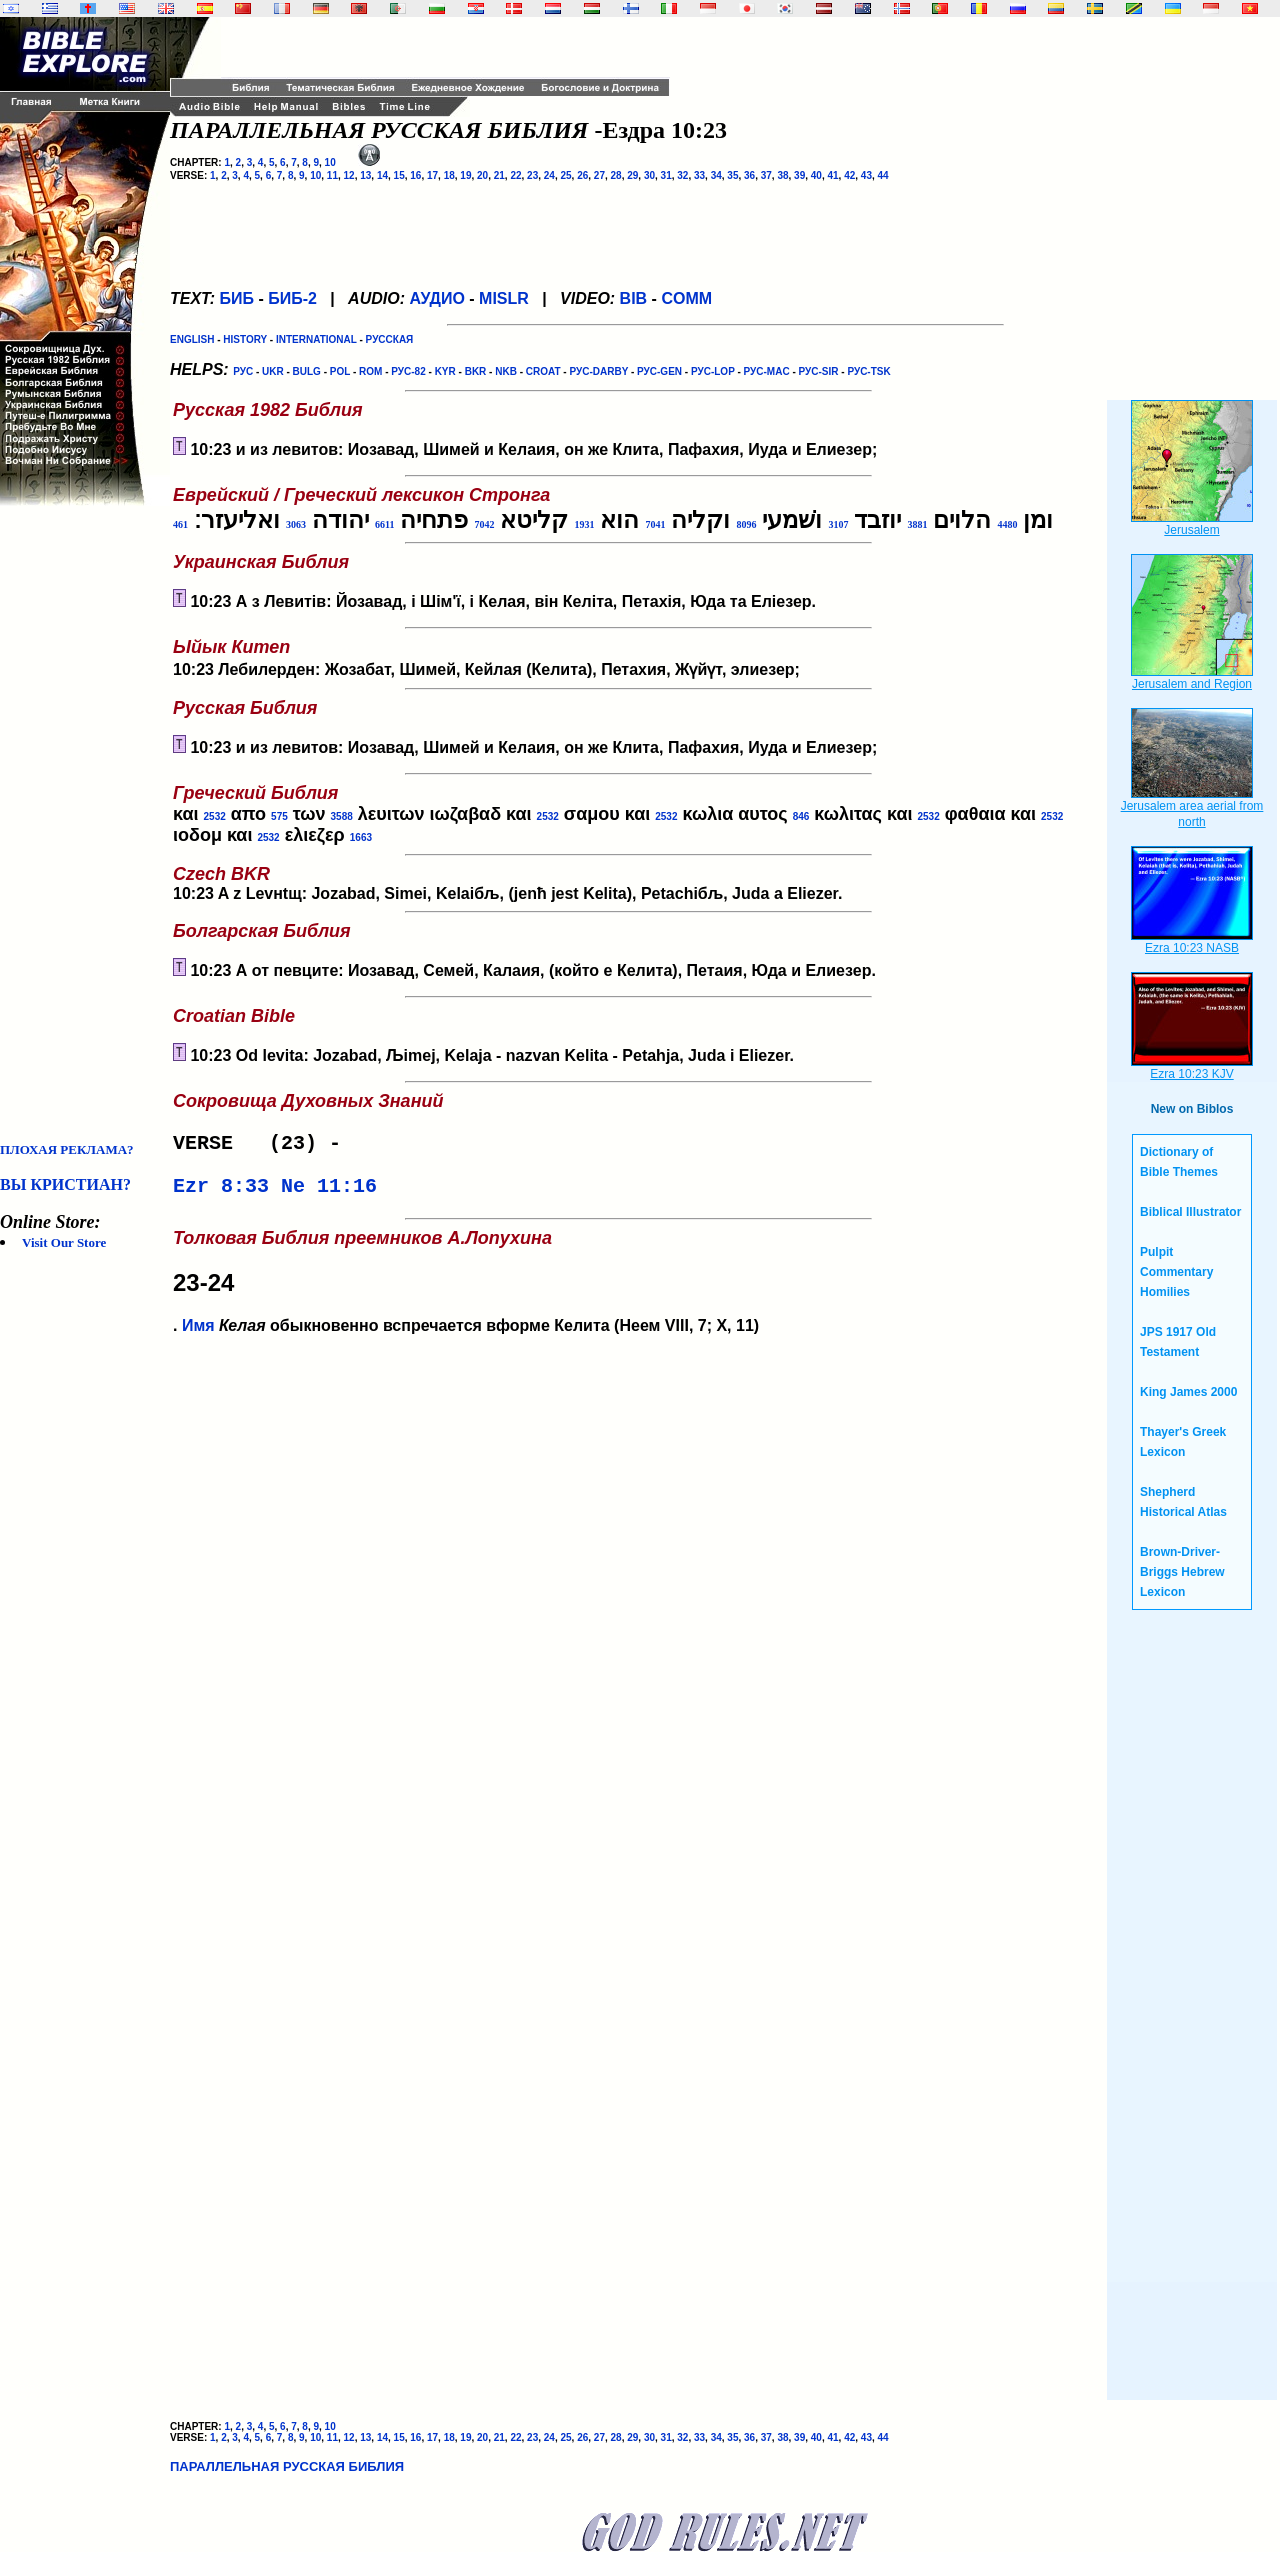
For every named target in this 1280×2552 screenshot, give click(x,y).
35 (732, 175)
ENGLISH (192, 339)
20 (482, 175)
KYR (445, 371)
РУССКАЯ (390, 339)
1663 (361, 837)
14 (382, 175)
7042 (484, 524)
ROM (370, 371)
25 (565, 175)
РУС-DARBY (598, 371)
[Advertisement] (80, 824)
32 (682, 175)
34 (716, 175)
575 (279, 816)
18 (449, 175)
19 (465, 175)
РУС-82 (408, 371)
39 (799, 175)
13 (365, 175)
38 (782, 175)
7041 (655, 524)
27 (599, 175)
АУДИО (436, 298)
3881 (917, 524)
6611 (384, 524)
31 (666, 175)
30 (649, 175)
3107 (838, 524)
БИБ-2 (292, 298)
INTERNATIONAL (316, 339)
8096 (746, 524)
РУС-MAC (767, 371)
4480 (1007, 524)
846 (801, 816)
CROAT (543, 371)
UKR (273, 371)
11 (332, 175)
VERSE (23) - (263, 1145)
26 (582, 175)
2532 (215, 816)
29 (632, 175)
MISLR (504, 298)
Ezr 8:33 (221, 1192)
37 (766, 175)
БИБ (236, 298)
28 (616, 175)
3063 (296, 524)
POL (340, 371)
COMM (686, 298)
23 (532, 175)
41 (832, 175)
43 (866, 175)
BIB (634, 298)
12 (349, 175)
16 (415, 175)
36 (749, 175)
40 (816, 175)
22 (515, 175)
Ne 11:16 (329, 1192)
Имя (198, 1333)
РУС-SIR (819, 371)
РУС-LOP (713, 371)
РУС (243, 371)
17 (432, 175)
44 (883, 175)
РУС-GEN (659, 371)
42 (849, 175)
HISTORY (245, 339)
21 (499, 175)
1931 (584, 524)
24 (549, 175)
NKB (506, 371)
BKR (476, 371)
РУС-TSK (868, 371)
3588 (342, 816)
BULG (307, 371)
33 (699, 175)
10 (330, 162)
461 (180, 524)
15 (399, 175)
